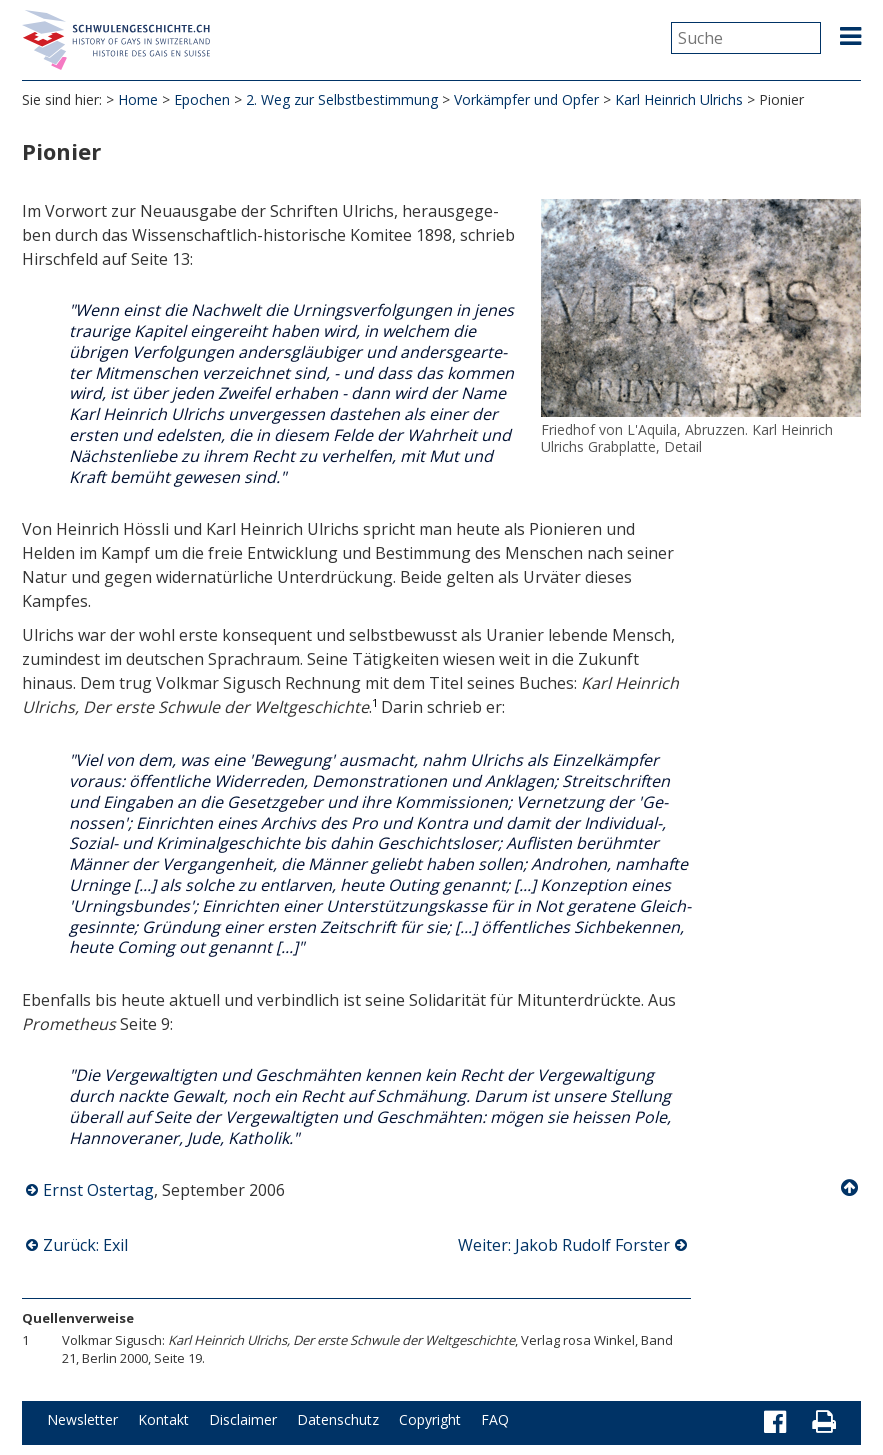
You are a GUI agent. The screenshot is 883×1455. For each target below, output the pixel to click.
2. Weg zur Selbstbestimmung (342, 99)
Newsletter (82, 1419)
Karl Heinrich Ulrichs (679, 99)
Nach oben (851, 1188)
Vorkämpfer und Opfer (526, 99)
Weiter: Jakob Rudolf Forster (564, 1245)
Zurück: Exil (85, 1245)
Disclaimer (243, 1419)
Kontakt (163, 1419)
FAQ (495, 1419)
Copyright (430, 1419)
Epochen (202, 99)
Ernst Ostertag (98, 1190)
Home (138, 99)
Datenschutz (338, 1419)
